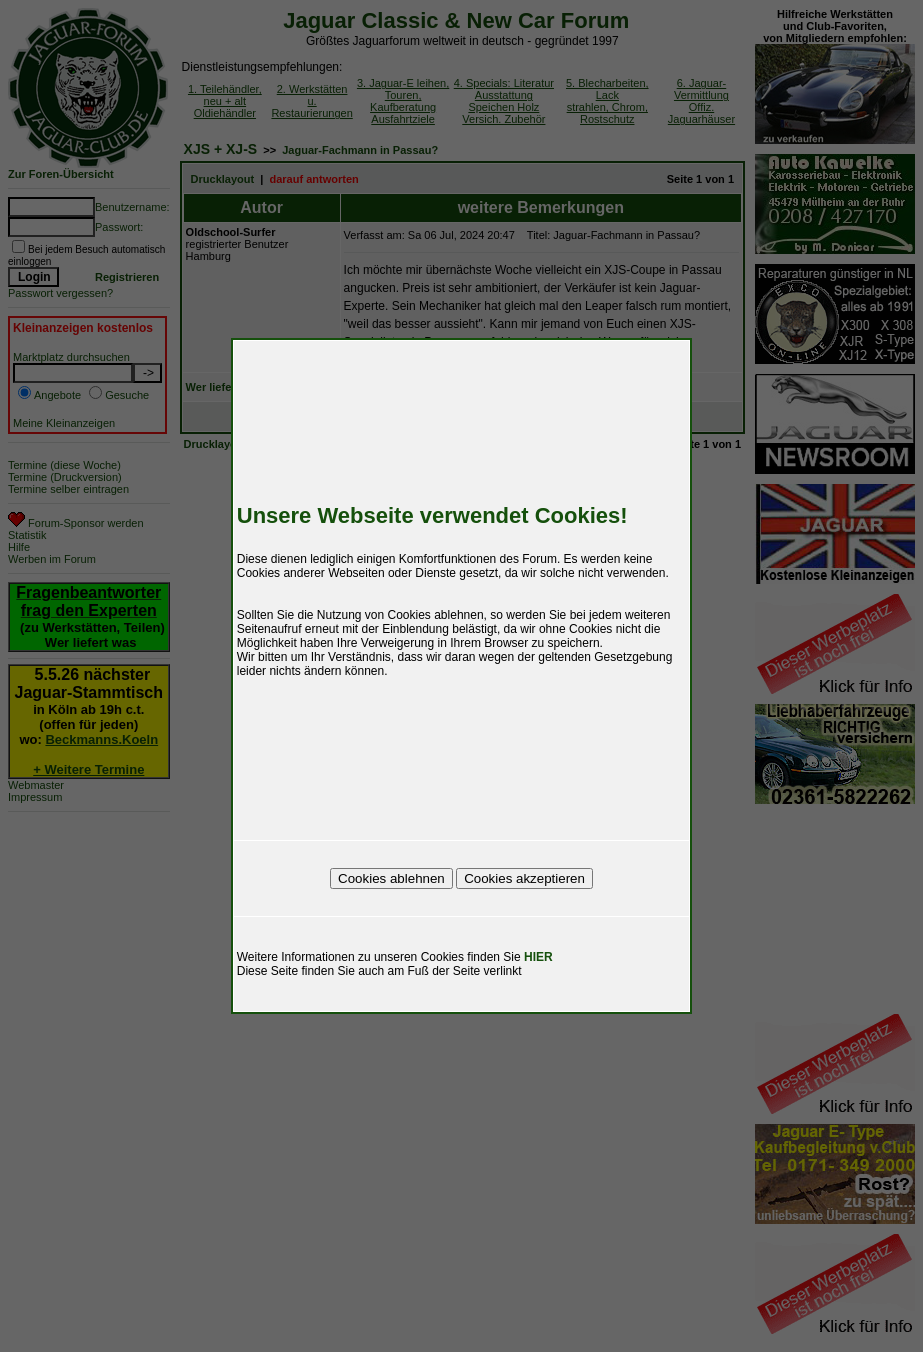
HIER (538, 957)
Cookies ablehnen (391, 878)
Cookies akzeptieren (524, 878)
